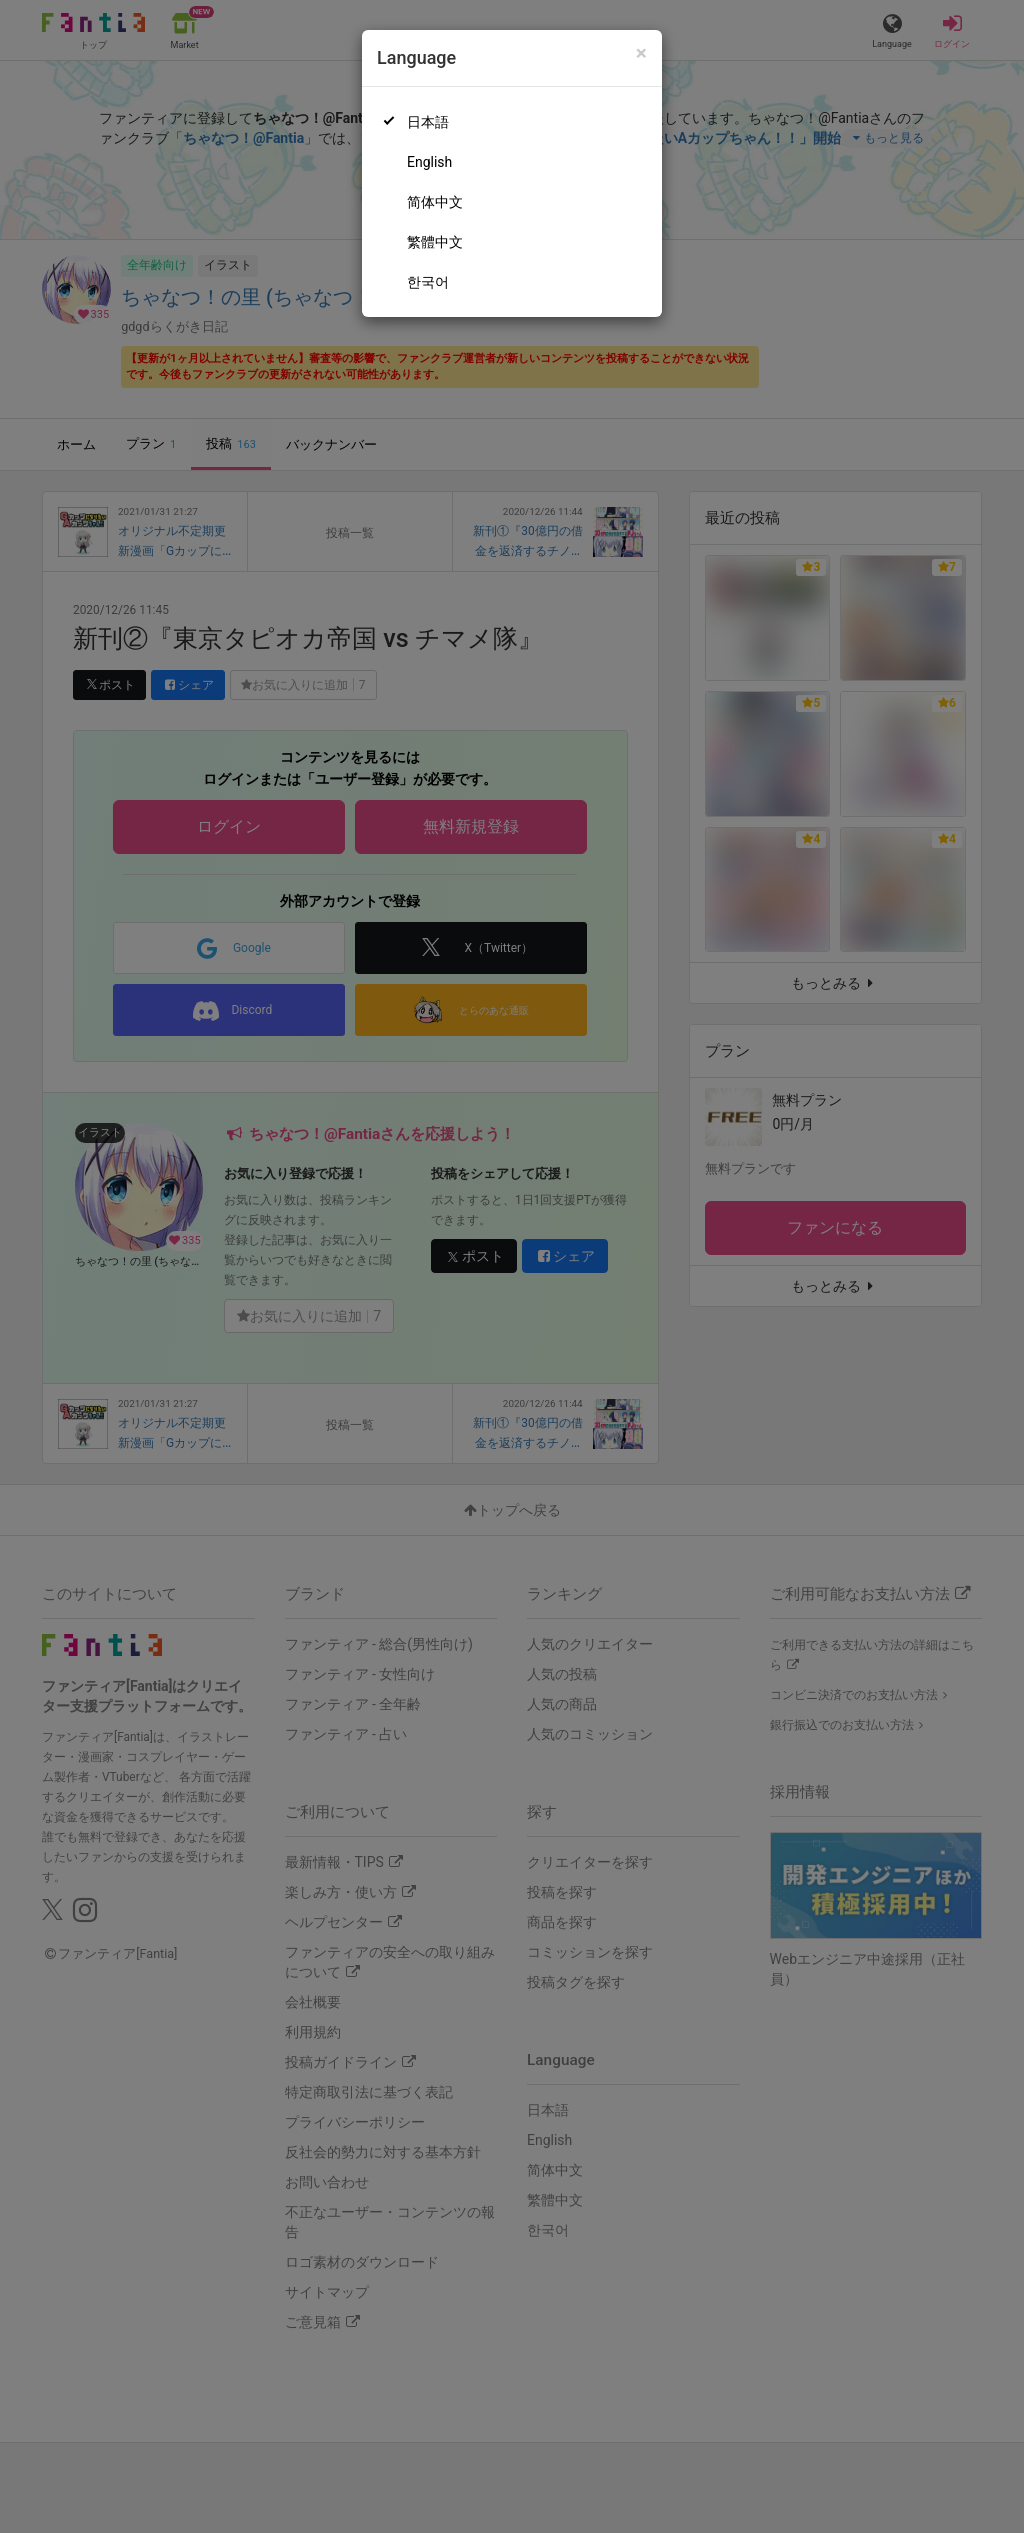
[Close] (641, 53)
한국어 (428, 282)
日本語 (428, 122)
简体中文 (435, 202)
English (429, 162)
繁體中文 (435, 242)
